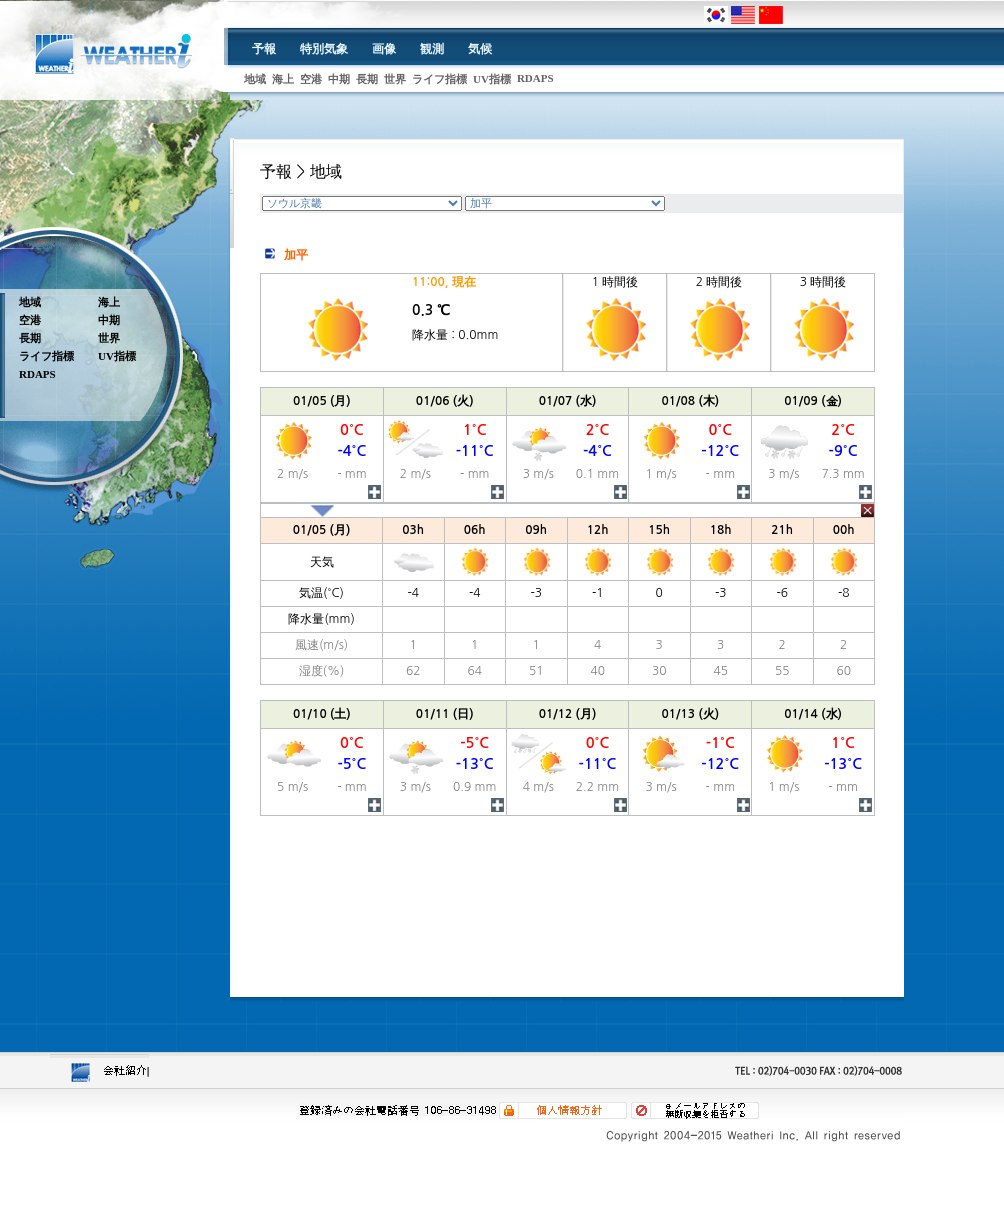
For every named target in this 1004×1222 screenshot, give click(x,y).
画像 (384, 49)
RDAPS (535, 78)
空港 (311, 79)
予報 (264, 49)
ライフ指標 (439, 79)
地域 (255, 79)
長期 (367, 79)
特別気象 (324, 49)
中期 (339, 79)
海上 (283, 79)
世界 (395, 79)
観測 (432, 49)
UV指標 (492, 79)
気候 (480, 49)
